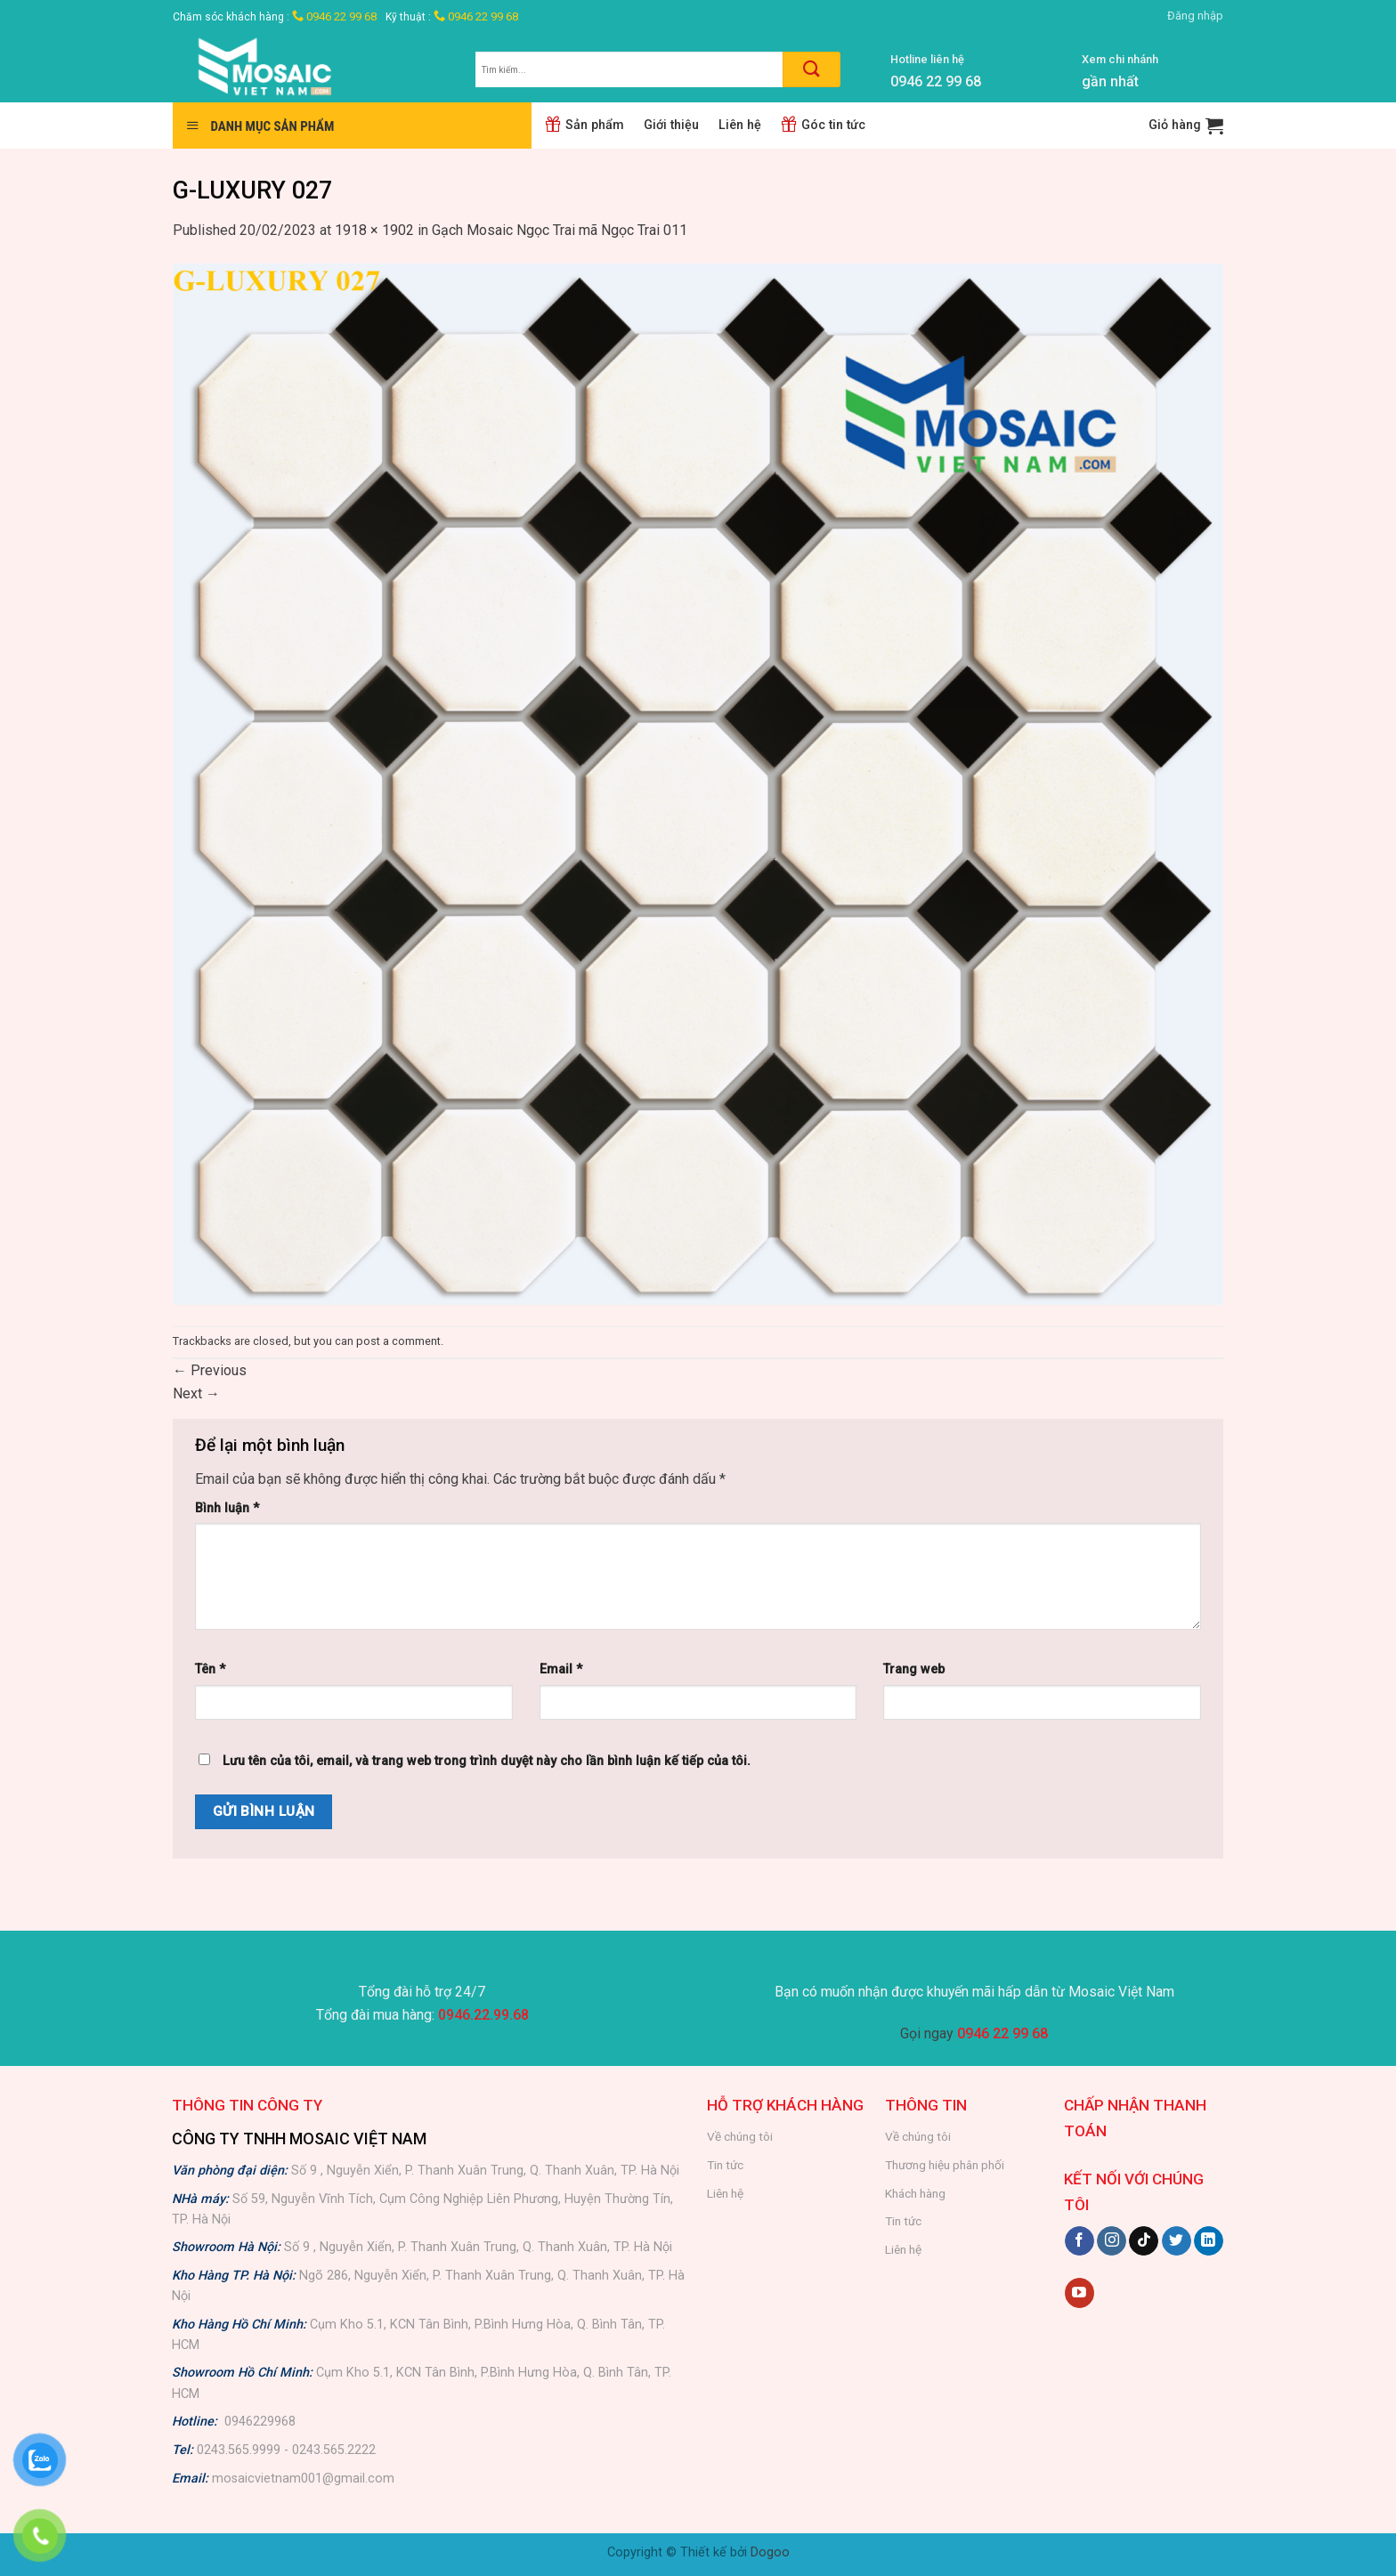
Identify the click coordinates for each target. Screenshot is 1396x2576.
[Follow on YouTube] (1079, 2293)
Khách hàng (915, 2193)
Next (196, 1393)
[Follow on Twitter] (1176, 2241)
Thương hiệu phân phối (944, 2165)
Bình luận (227, 1508)
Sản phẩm (584, 124)
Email (561, 1669)
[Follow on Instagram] (1111, 2241)
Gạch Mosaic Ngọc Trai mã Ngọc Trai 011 (559, 230)
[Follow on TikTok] (1143, 2241)
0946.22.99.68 (483, 2014)
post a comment (398, 1341)
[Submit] (811, 69)
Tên (210, 1669)
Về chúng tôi (740, 2136)
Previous (210, 1370)
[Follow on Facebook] (1079, 2241)
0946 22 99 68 (334, 16)
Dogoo (770, 2552)
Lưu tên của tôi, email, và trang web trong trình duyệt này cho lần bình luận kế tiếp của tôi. (487, 1761)
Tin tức (725, 2165)
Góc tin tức (823, 124)
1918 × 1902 (374, 230)
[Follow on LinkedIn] (1208, 2241)
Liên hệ (739, 125)
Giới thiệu (671, 125)
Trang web (914, 1669)
